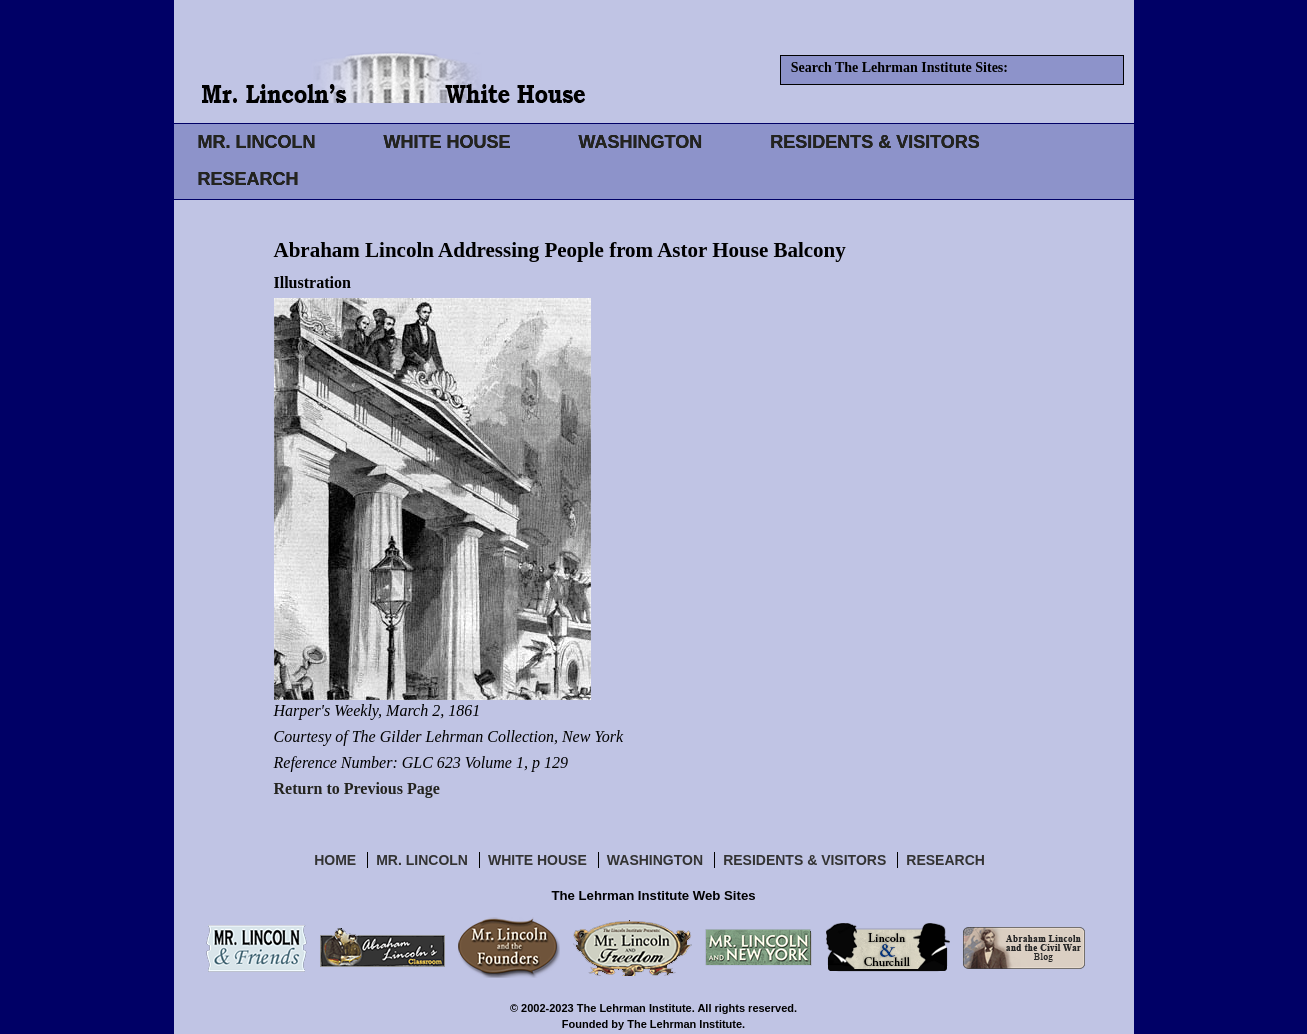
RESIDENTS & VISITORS (875, 142)
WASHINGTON (641, 142)
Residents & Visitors (804, 860)
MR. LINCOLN (257, 142)
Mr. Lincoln (422, 860)
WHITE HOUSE (446, 142)
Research (945, 860)
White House (537, 860)
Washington (655, 860)
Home (335, 860)
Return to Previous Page (357, 788)
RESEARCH (248, 179)
